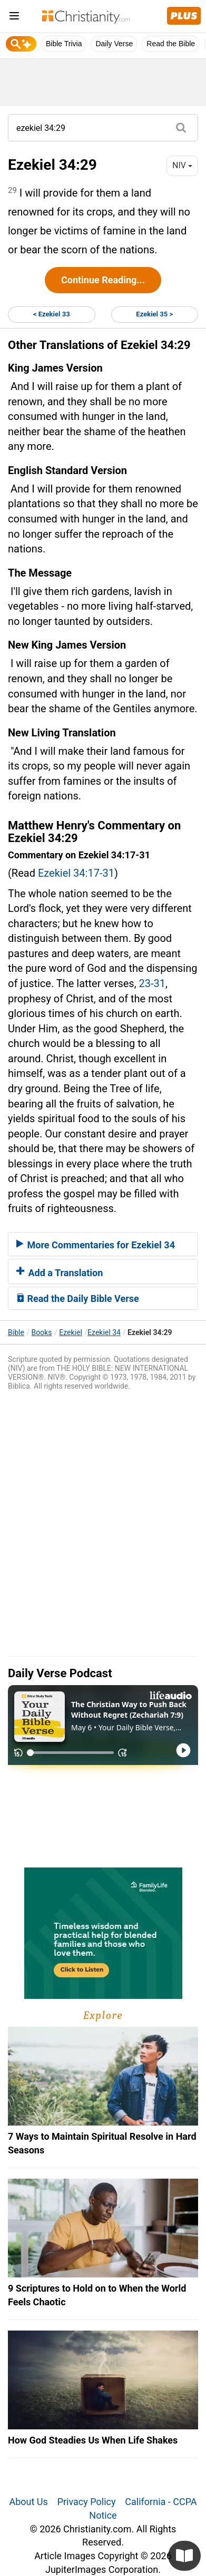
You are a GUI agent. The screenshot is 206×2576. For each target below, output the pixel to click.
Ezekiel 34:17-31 (76, 873)
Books (42, 1332)
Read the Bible (170, 43)
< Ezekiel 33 (51, 314)
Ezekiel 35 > (154, 314)
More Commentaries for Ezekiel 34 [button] (95, 1244)
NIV (182, 165)
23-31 (152, 983)
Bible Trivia (64, 43)
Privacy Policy (86, 2501)
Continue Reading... (103, 279)
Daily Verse (114, 43)
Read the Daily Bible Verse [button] (77, 1298)
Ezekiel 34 (104, 1332)
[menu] (14, 17)
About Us (28, 2501)
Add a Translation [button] (59, 1272)
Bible (16, 1332)
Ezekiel (70, 1332)
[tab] (103, 1244)
